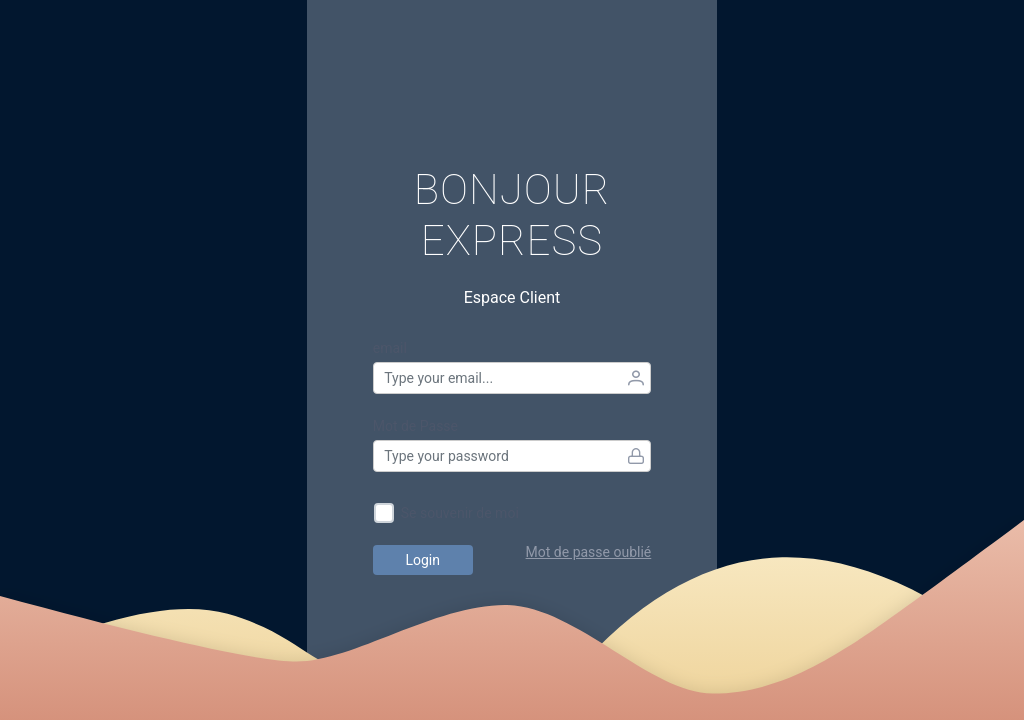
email (390, 348)
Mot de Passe (415, 426)
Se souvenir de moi (460, 513)
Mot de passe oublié (589, 552)
